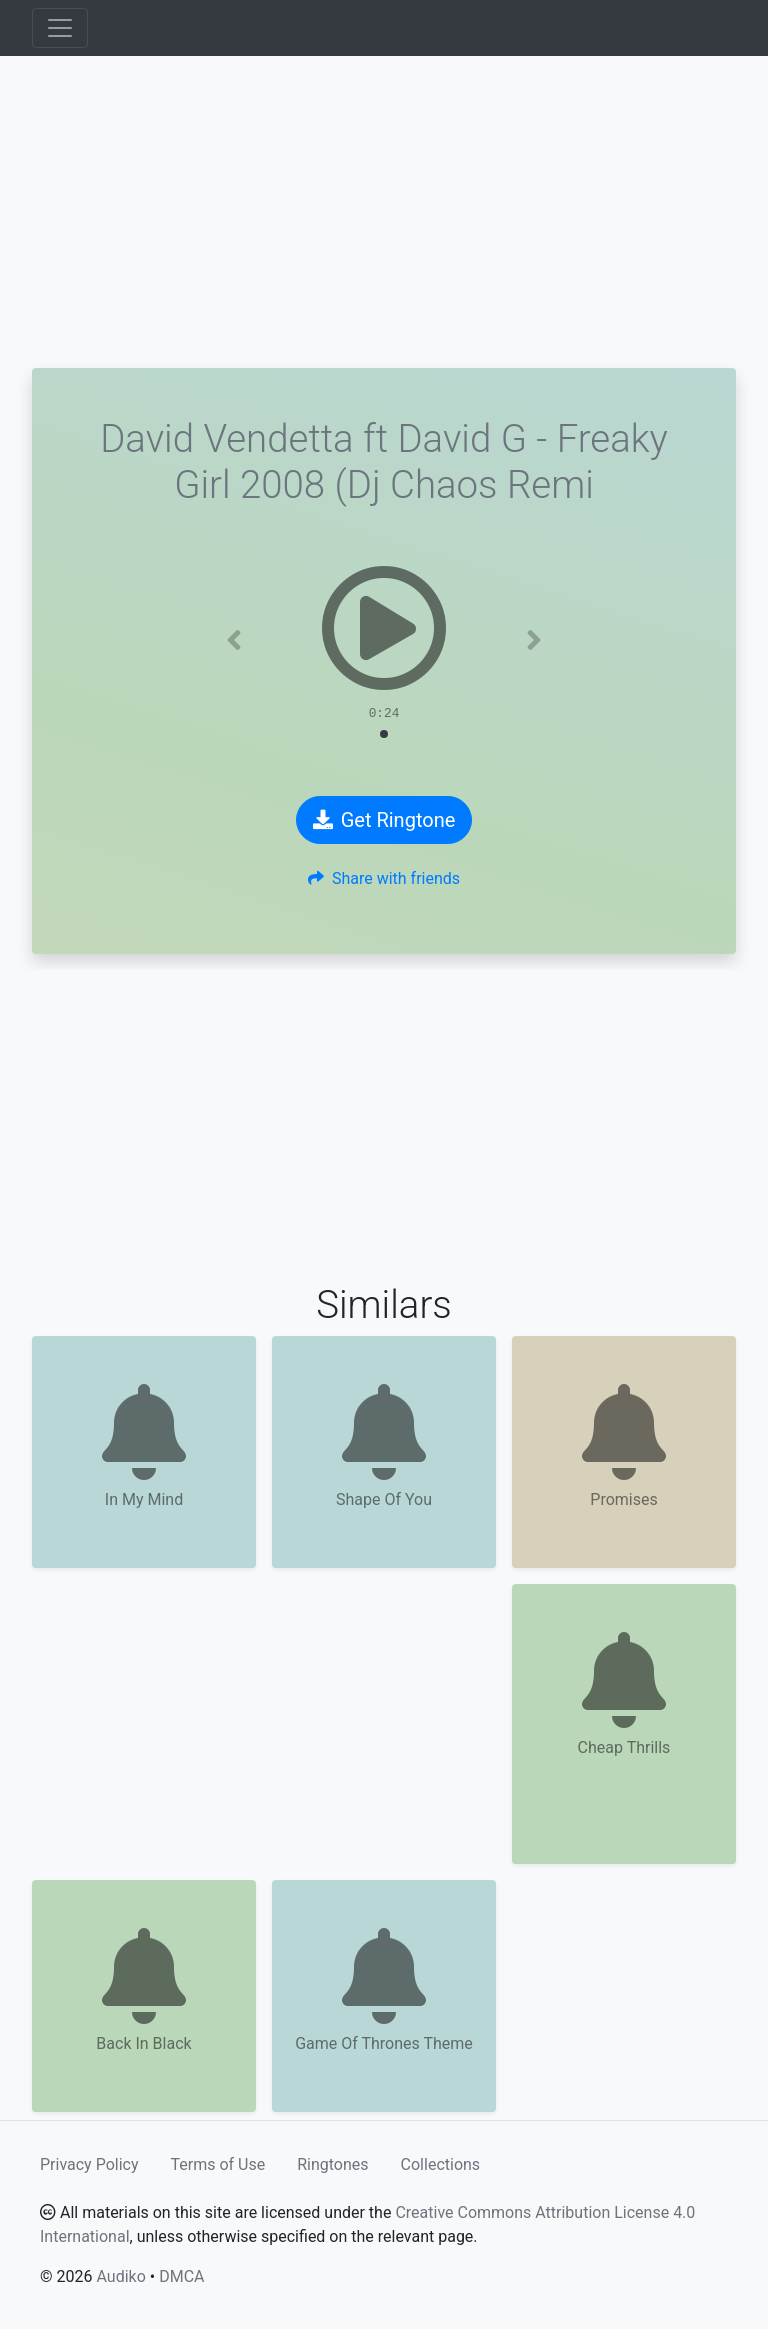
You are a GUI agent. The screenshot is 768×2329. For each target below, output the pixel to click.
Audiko (120, 2276)
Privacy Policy (89, 2164)
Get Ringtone (384, 820)
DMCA (181, 2276)
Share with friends (384, 878)
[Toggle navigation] (60, 28)
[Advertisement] (384, 212)
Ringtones (332, 2164)
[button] (234, 640)
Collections (441, 2164)
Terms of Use (218, 2164)
